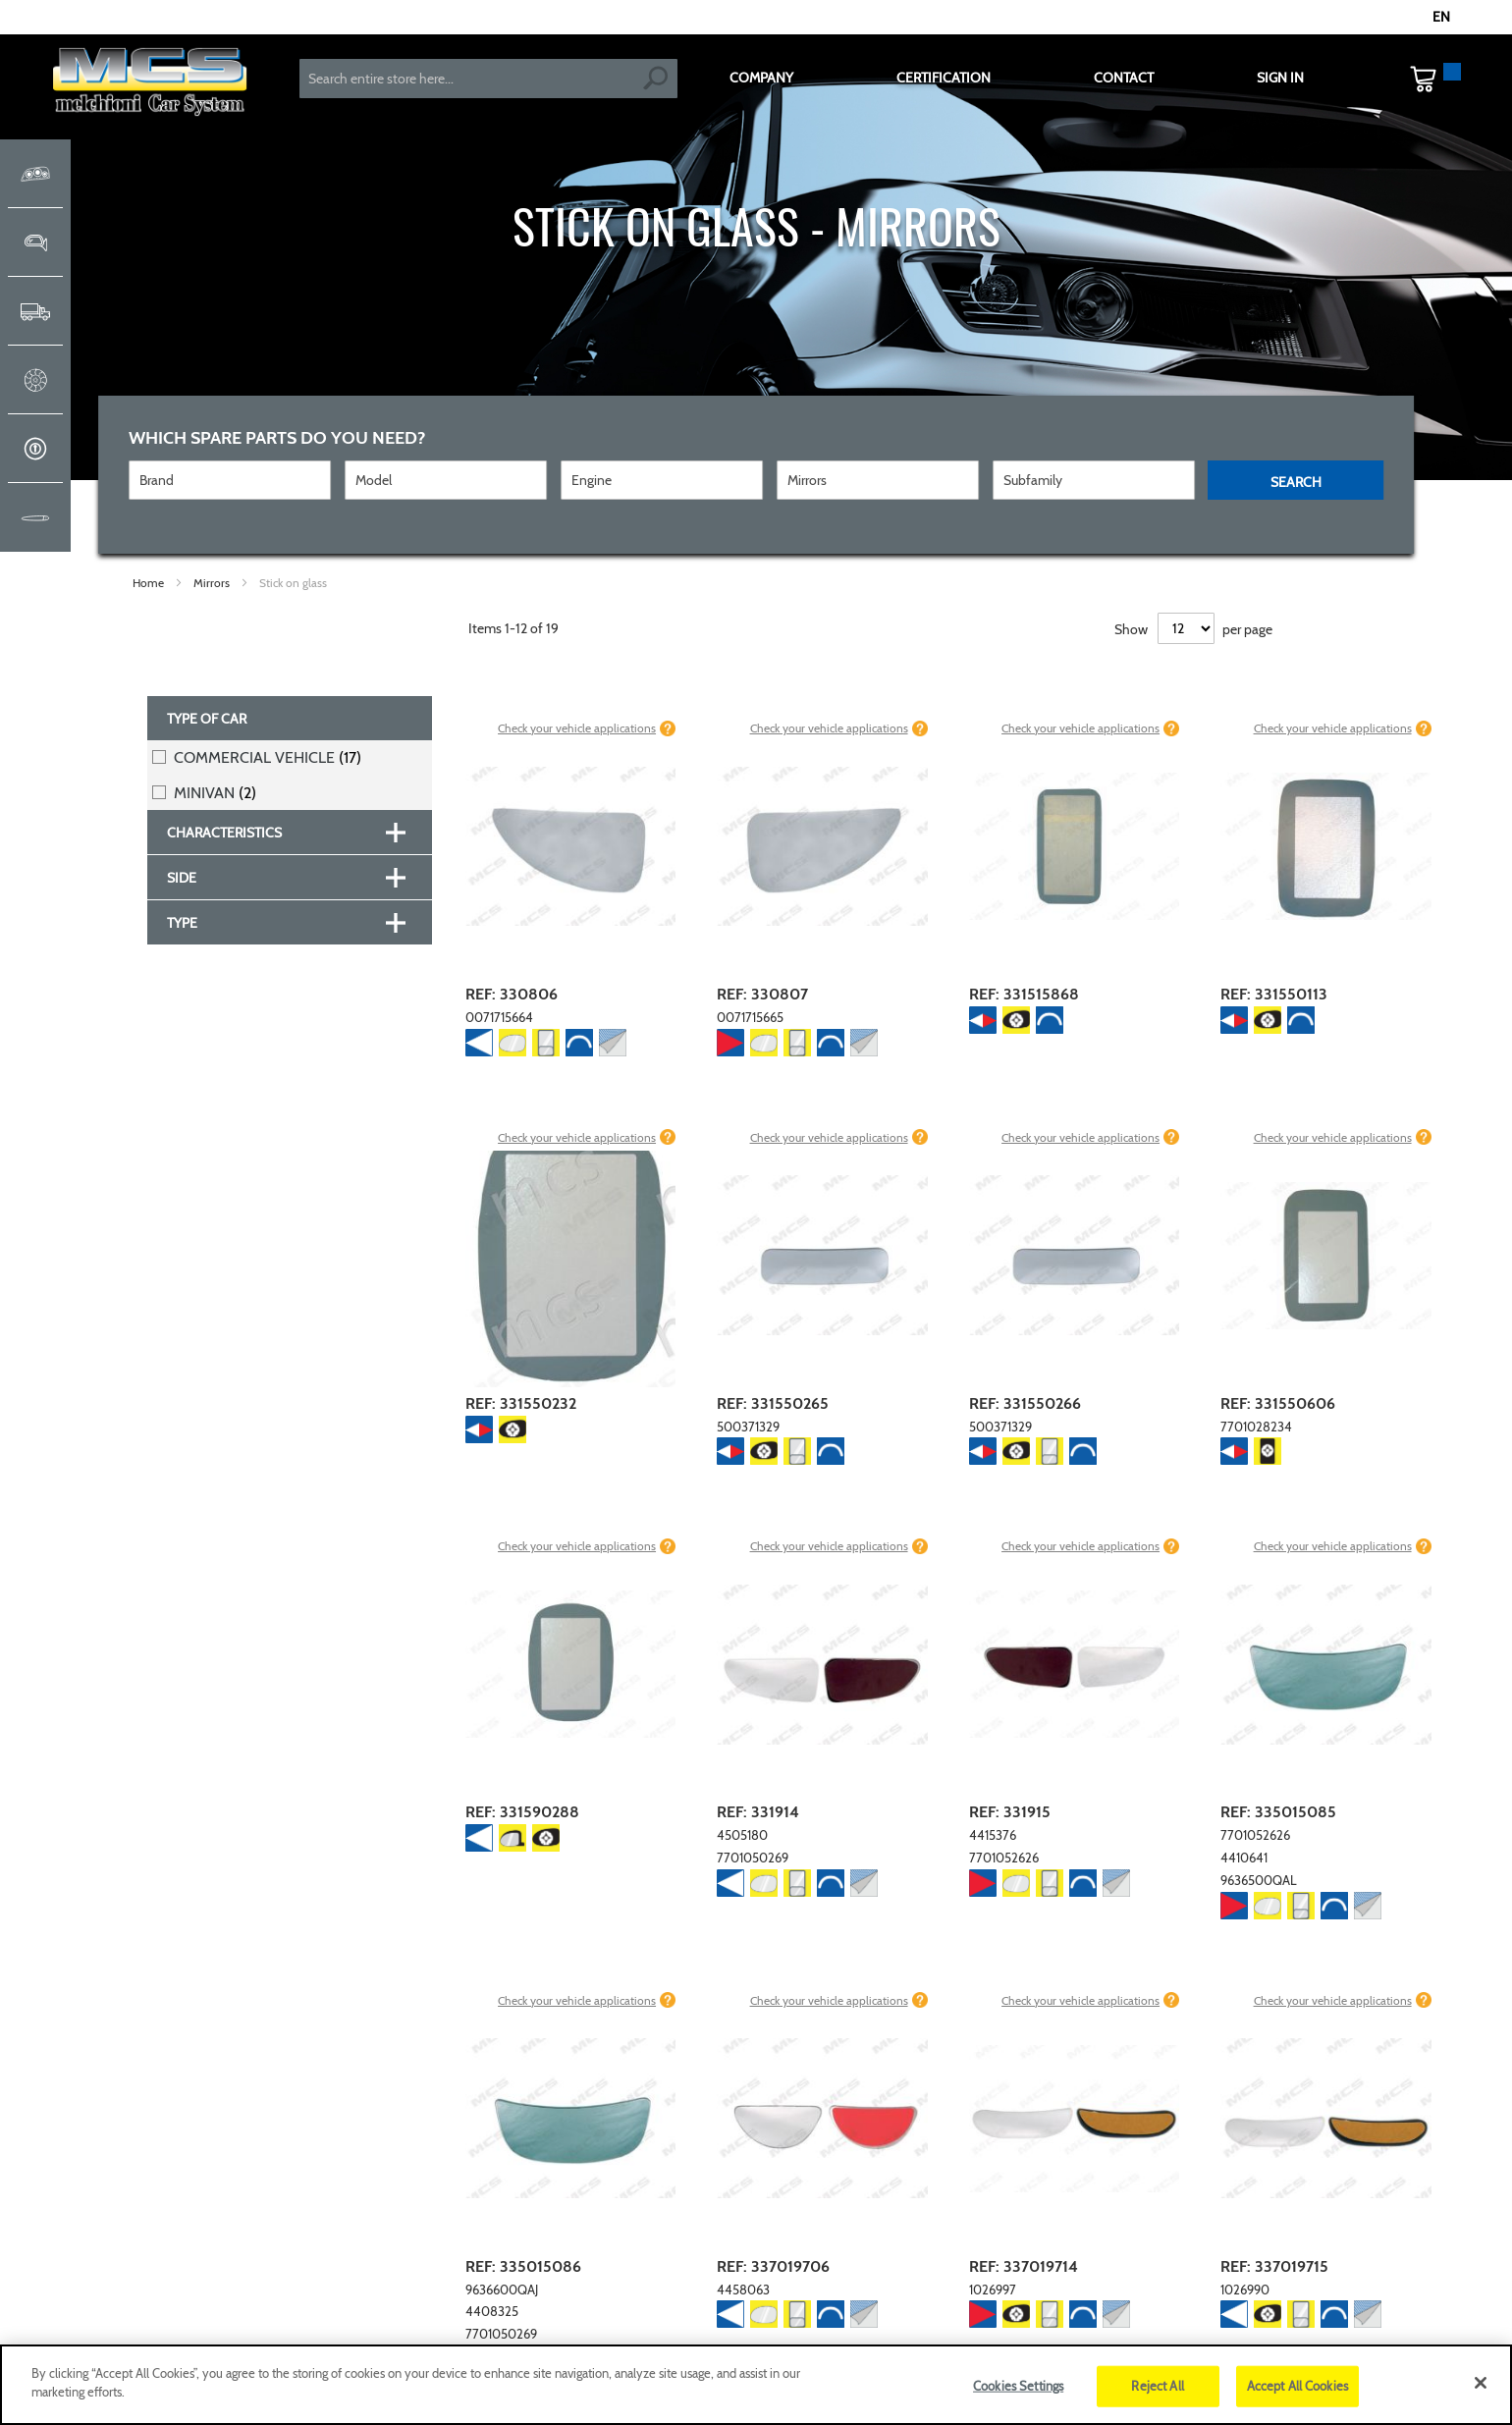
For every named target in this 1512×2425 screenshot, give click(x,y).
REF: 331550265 (773, 1403)
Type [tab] (182, 923)
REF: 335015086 (523, 2266)
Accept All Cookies (1297, 2386)
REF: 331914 (758, 1812)
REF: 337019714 (1023, 2266)
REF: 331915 (1010, 1812)
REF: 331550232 (520, 1403)
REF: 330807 (762, 994)
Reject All (1157, 2386)
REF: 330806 (511, 994)
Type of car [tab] (206, 719)
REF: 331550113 (1273, 994)
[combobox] (488, 78)
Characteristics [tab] (224, 832)
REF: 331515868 (1024, 994)
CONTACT (1124, 77)
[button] (1450, 17)
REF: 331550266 (1025, 1403)
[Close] (1480, 2382)
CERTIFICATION (943, 77)
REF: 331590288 (522, 1812)
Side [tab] (181, 878)
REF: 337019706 (773, 2266)
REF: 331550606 (1277, 1403)
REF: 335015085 (1278, 1812)
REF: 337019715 (1274, 2266)
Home (150, 582)
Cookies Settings (1018, 2386)
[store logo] (149, 84)
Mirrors (213, 582)
